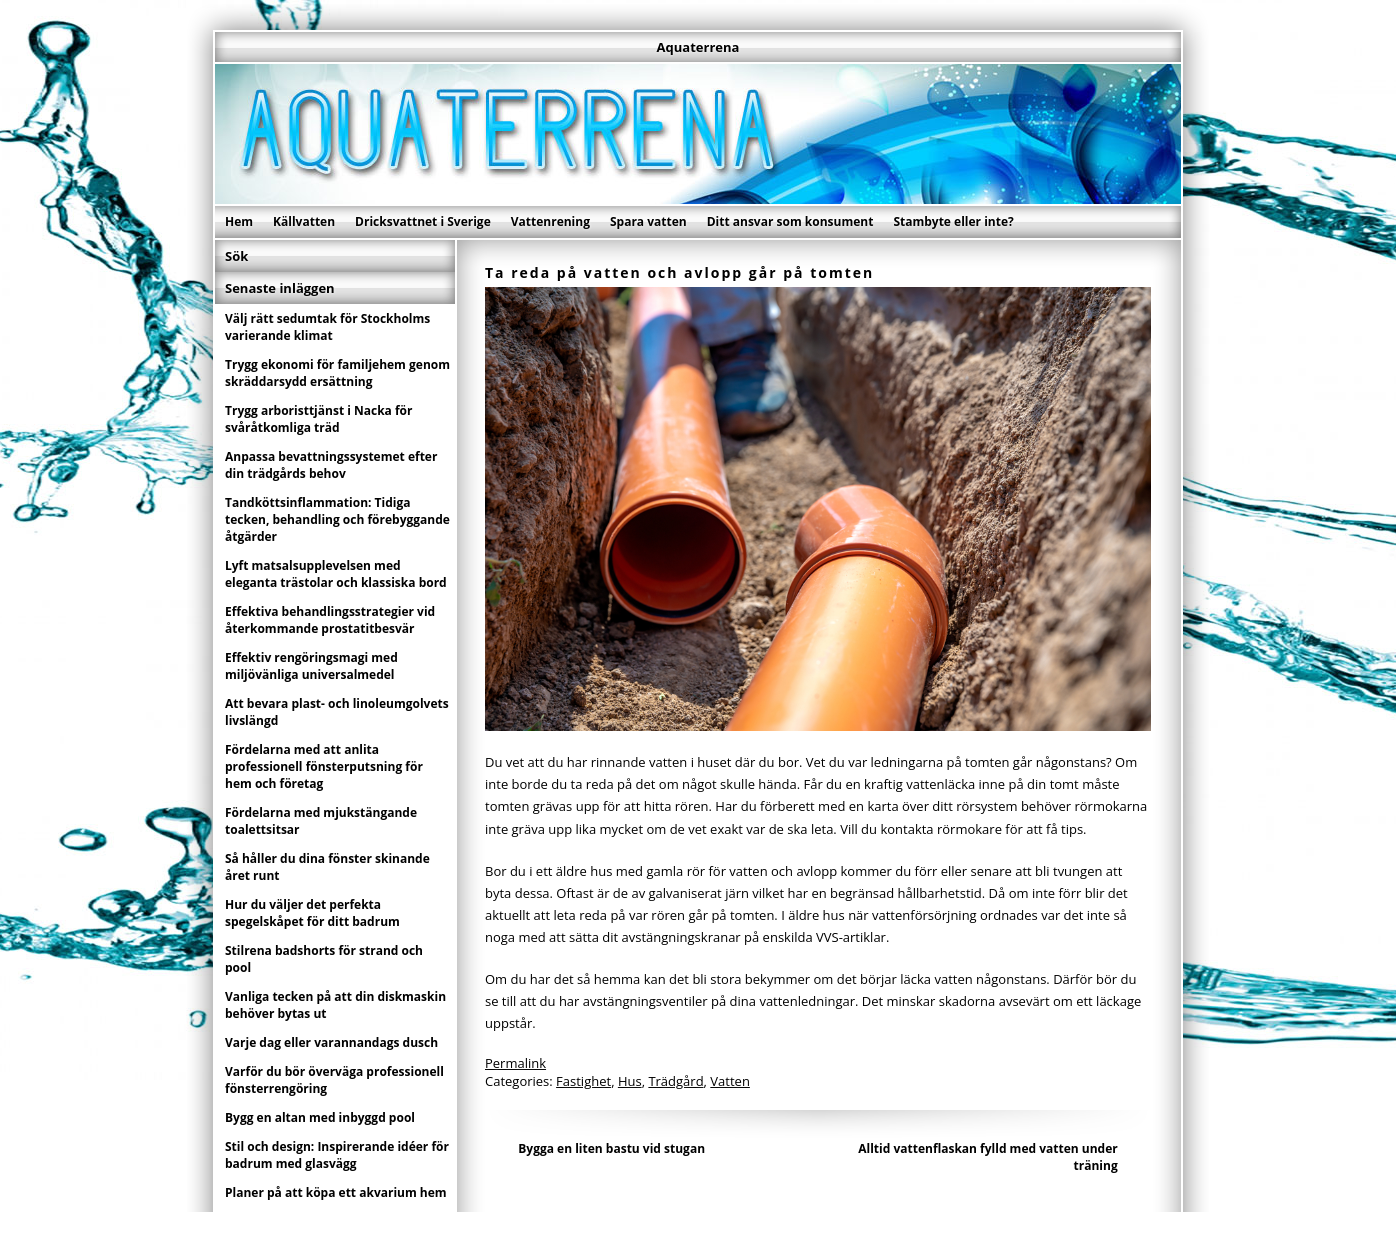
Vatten (730, 1081)
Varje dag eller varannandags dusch (331, 1042)
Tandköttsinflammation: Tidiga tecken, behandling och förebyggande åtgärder (337, 519)
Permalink (515, 1063)
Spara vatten (648, 221)
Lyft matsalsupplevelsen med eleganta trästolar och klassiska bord (336, 574)
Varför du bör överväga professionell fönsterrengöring (334, 1080)
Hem (239, 221)
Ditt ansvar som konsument (790, 221)
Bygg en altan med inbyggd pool (320, 1117)
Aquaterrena (698, 47)
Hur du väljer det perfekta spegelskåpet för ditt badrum (312, 913)
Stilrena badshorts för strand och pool (324, 959)
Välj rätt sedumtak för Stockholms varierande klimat (327, 327)
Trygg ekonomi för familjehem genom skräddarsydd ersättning (337, 373)
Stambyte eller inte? (953, 221)
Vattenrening (550, 221)
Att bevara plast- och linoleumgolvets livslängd (337, 712)
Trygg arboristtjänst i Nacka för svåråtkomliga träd (319, 419)
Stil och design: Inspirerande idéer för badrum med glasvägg (337, 1155)
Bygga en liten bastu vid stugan (611, 1148)
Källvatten (304, 221)
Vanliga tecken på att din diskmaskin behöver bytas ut (335, 1005)
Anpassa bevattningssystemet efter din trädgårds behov (331, 465)
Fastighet (583, 1081)
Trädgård (675, 1081)
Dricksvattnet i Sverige (423, 221)
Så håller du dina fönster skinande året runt (327, 867)
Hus (630, 1081)
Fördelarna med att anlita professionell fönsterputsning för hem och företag (324, 766)
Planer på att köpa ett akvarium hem (336, 1192)
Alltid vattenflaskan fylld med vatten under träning (987, 1157)
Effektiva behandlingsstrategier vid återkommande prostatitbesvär (330, 620)
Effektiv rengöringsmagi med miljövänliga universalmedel (311, 666)
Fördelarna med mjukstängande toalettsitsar (321, 821)
